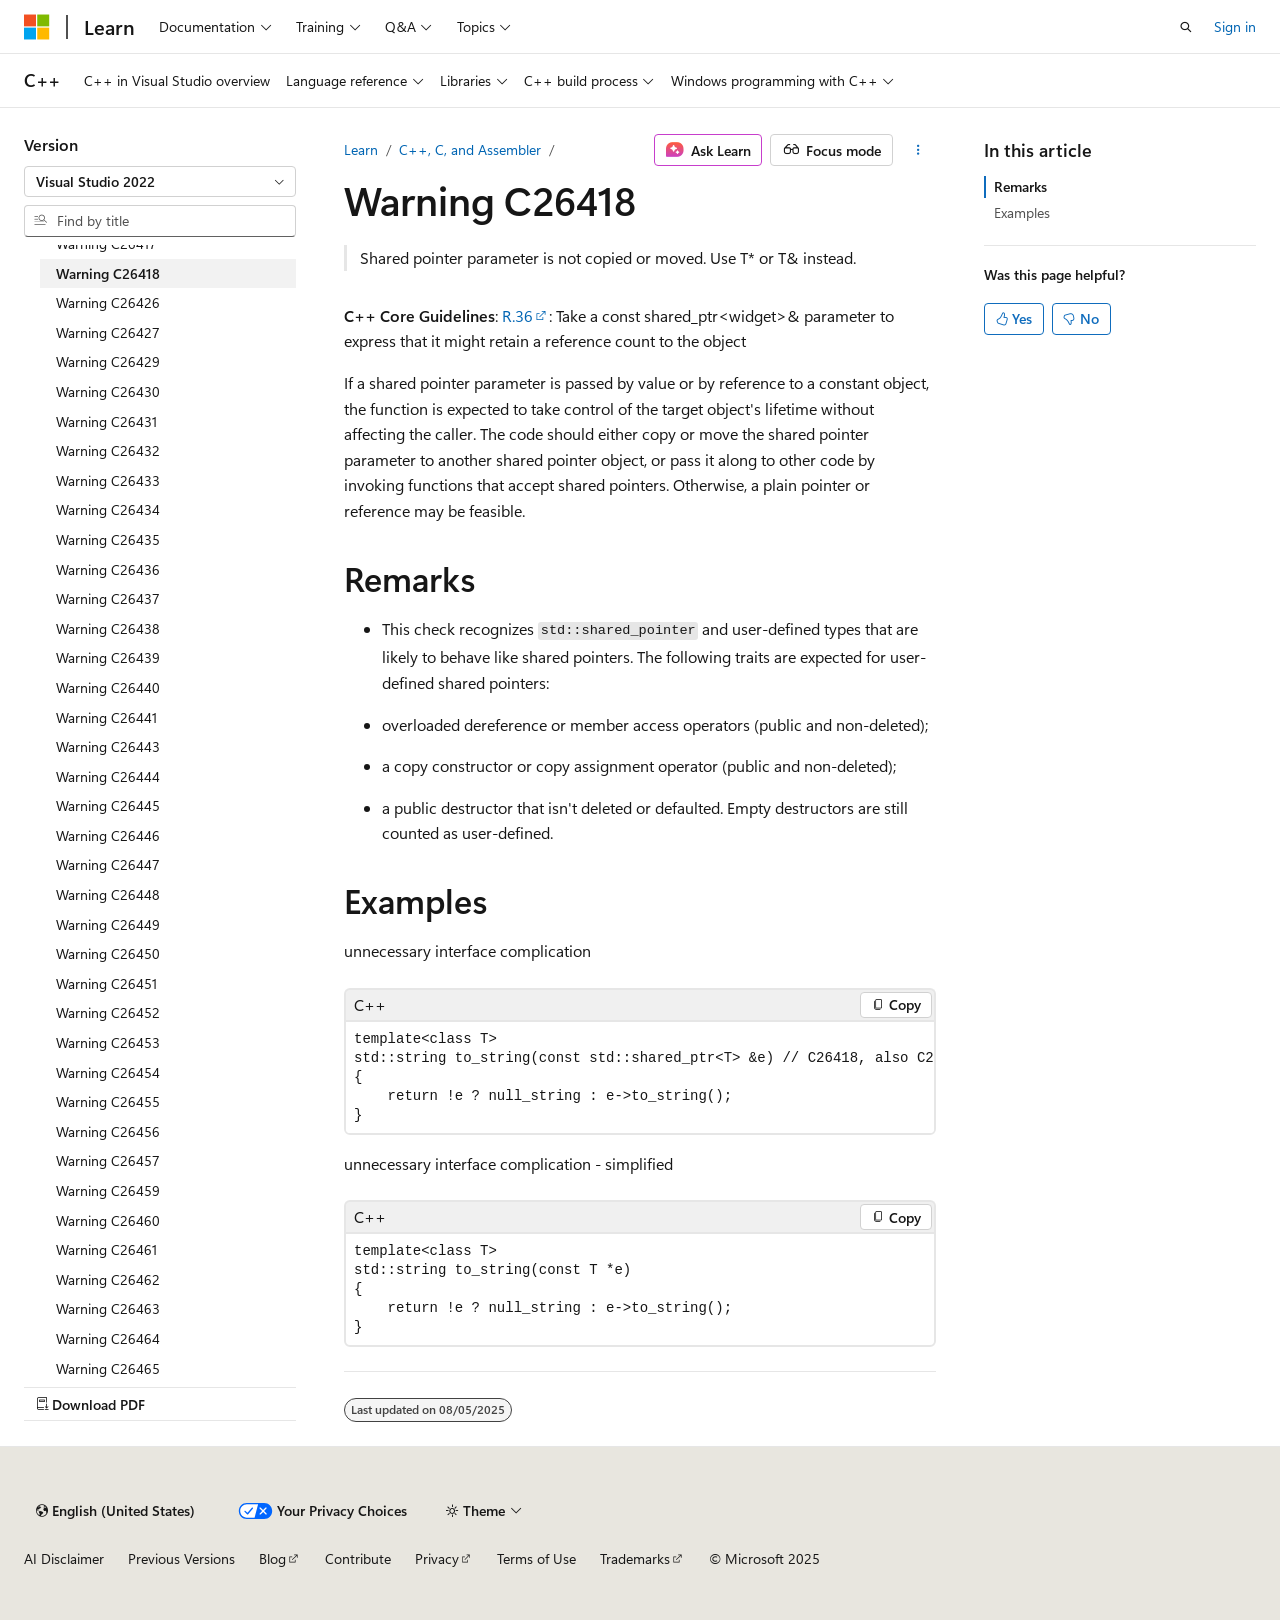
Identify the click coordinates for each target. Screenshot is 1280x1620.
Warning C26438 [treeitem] (108, 628)
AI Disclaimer (64, 1558)
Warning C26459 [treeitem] (108, 1190)
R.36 (517, 315)
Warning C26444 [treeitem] (108, 776)
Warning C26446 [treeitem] (108, 835)
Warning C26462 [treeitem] (108, 1279)
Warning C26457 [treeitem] (108, 1160)
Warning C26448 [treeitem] (108, 894)
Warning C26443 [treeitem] (108, 746)
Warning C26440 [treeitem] (108, 687)
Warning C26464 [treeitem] (108, 1338)
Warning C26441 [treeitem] (106, 717)
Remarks (1020, 186)
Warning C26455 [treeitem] (108, 1101)
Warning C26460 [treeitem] (108, 1220)
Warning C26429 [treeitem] (108, 361)
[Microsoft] (37, 27)
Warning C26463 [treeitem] (108, 1308)
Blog (272, 1558)
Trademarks (635, 1558)
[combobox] (160, 182)
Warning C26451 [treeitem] (106, 983)
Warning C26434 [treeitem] (108, 509)
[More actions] (918, 150)
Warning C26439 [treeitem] (108, 657)
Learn (361, 149)
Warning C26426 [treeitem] (108, 302)
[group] (640, 1077)
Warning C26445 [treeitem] (108, 805)
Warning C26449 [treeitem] (108, 924)
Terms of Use (536, 1558)
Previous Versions (181, 1558)
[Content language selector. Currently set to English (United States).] (115, 1511)
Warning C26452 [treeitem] (108, 1012)
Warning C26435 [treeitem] (108, 539)
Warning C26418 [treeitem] (108, 273)
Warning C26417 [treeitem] (106, 243)
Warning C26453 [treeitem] (108, 1042)
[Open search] (1186, 27)
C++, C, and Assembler (470, 149)
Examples (1022, 212)
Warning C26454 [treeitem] (108, 1072)
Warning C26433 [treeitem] (108, 480)
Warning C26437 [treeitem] (108, 598)
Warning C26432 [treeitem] (108, 450)
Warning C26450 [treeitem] (108, 953)
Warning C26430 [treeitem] (108, 391)
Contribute (358, 1558)
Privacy (437, 1558)
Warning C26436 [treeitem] (108, 569)
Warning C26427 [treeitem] (108, 332)
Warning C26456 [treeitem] (108, 1131)
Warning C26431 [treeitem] (106, 421)
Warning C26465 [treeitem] (108, 1368)
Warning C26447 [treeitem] (108, 864)
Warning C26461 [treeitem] (106, 1249)
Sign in (1235, 26)
